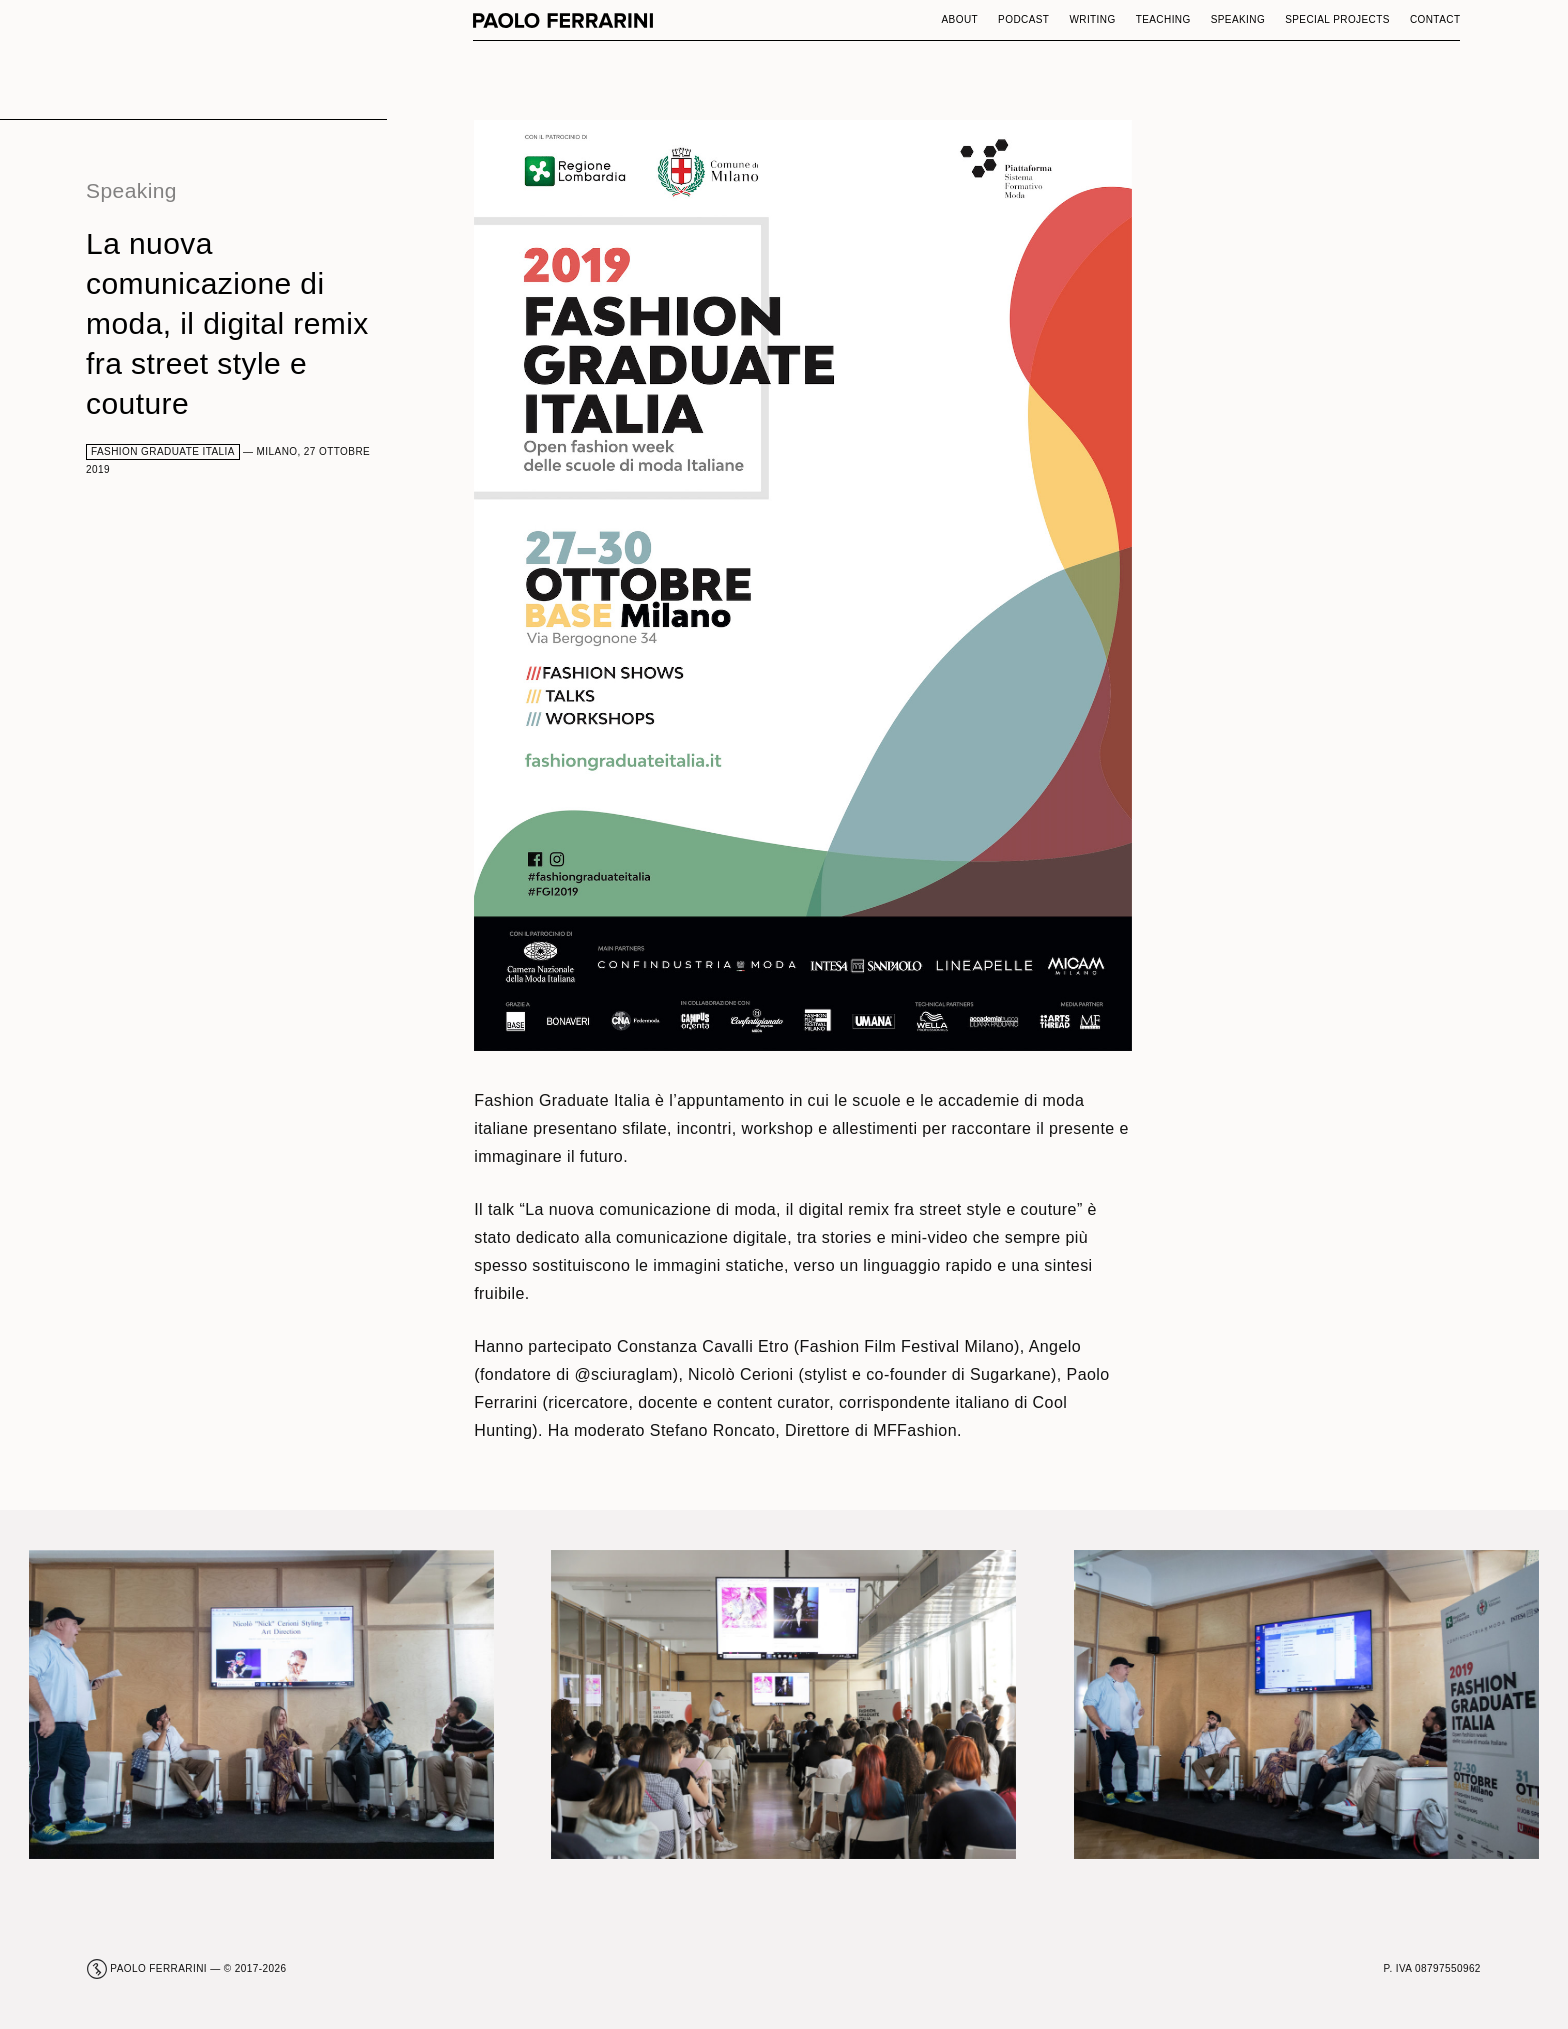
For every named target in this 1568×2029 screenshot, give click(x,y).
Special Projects (1337, 19)
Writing (1092, 19)
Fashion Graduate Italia (163, 451)
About (960, 19)
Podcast (1023, 19)
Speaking (1238, 19)
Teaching (1163, 19)
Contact (1435, 19)
